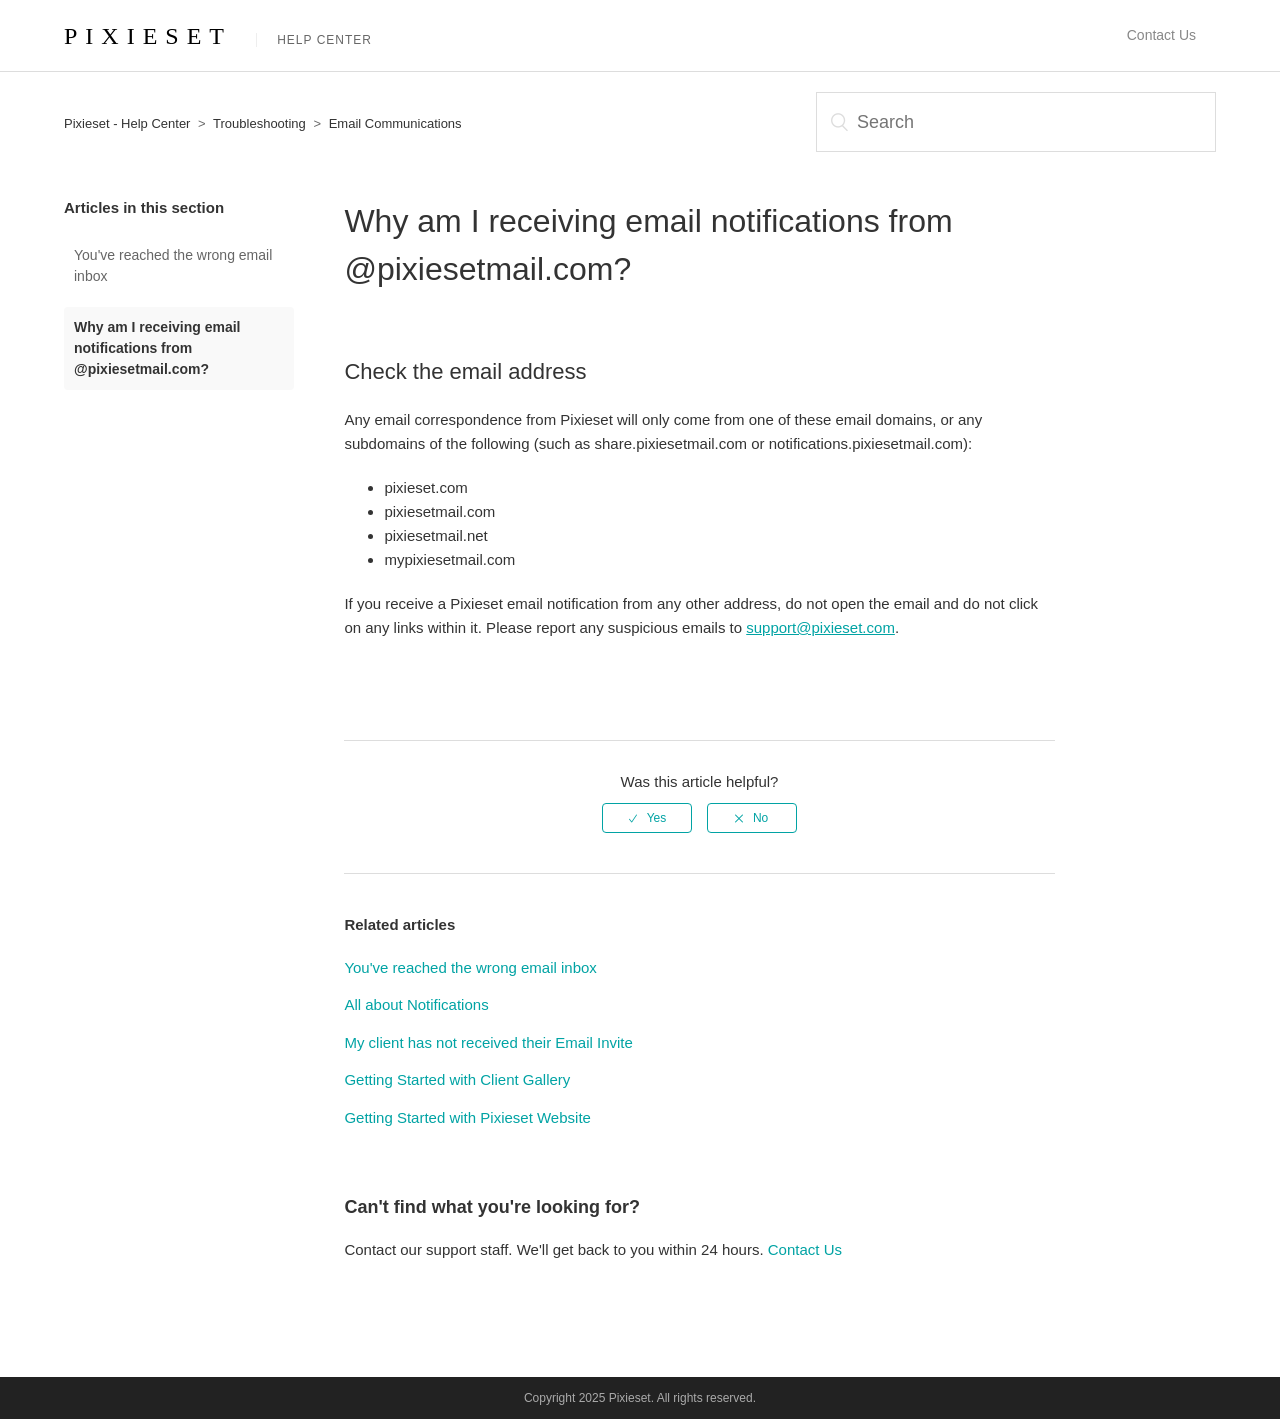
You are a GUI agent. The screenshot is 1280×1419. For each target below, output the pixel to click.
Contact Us (1161, 35)
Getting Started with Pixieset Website (467, 1117)
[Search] (1016, 122)
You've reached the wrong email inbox (173, 265)
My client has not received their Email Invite (488, 1042)
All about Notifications (416, 1004)
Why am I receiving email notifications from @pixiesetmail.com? (157, 348)
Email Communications (395, 123)
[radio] (647, 818)
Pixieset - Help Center (127, 123)
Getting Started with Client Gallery (457, 1079)
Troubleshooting (259, 123)
